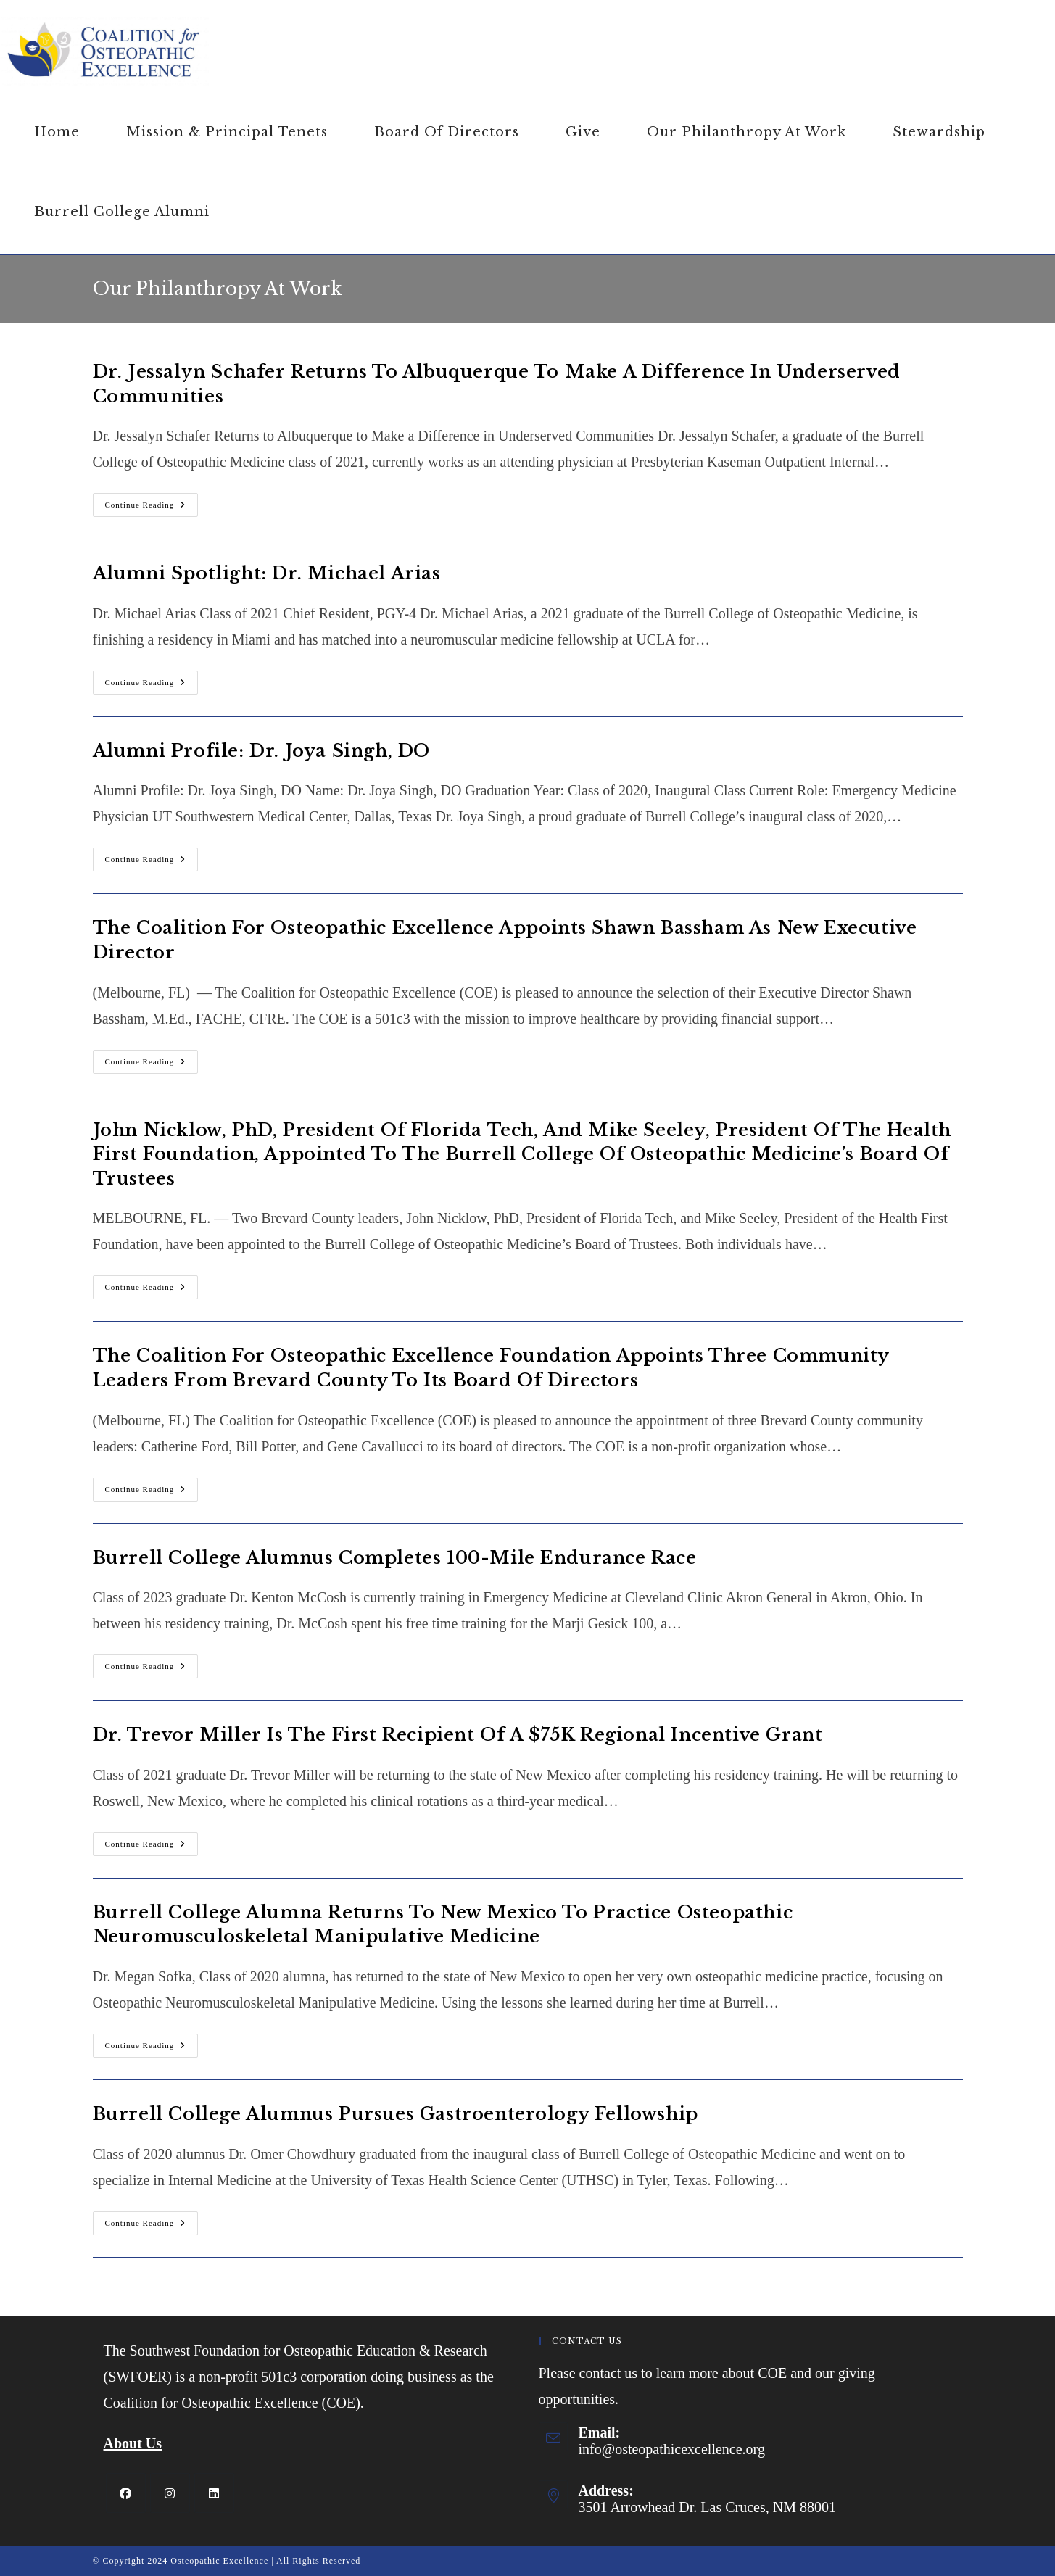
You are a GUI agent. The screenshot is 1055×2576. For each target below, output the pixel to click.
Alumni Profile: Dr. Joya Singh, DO (261, 750)
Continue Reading (152, 508)
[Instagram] (170, 2493)
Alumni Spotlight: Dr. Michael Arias (267, 573)
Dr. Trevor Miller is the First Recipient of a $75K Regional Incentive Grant (458, 1734)
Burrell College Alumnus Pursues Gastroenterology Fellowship (395, 2113)
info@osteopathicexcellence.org (672, 2449)
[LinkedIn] (214, 2493)
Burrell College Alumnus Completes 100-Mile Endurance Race (395, 1557)
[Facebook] (126, 2493)
